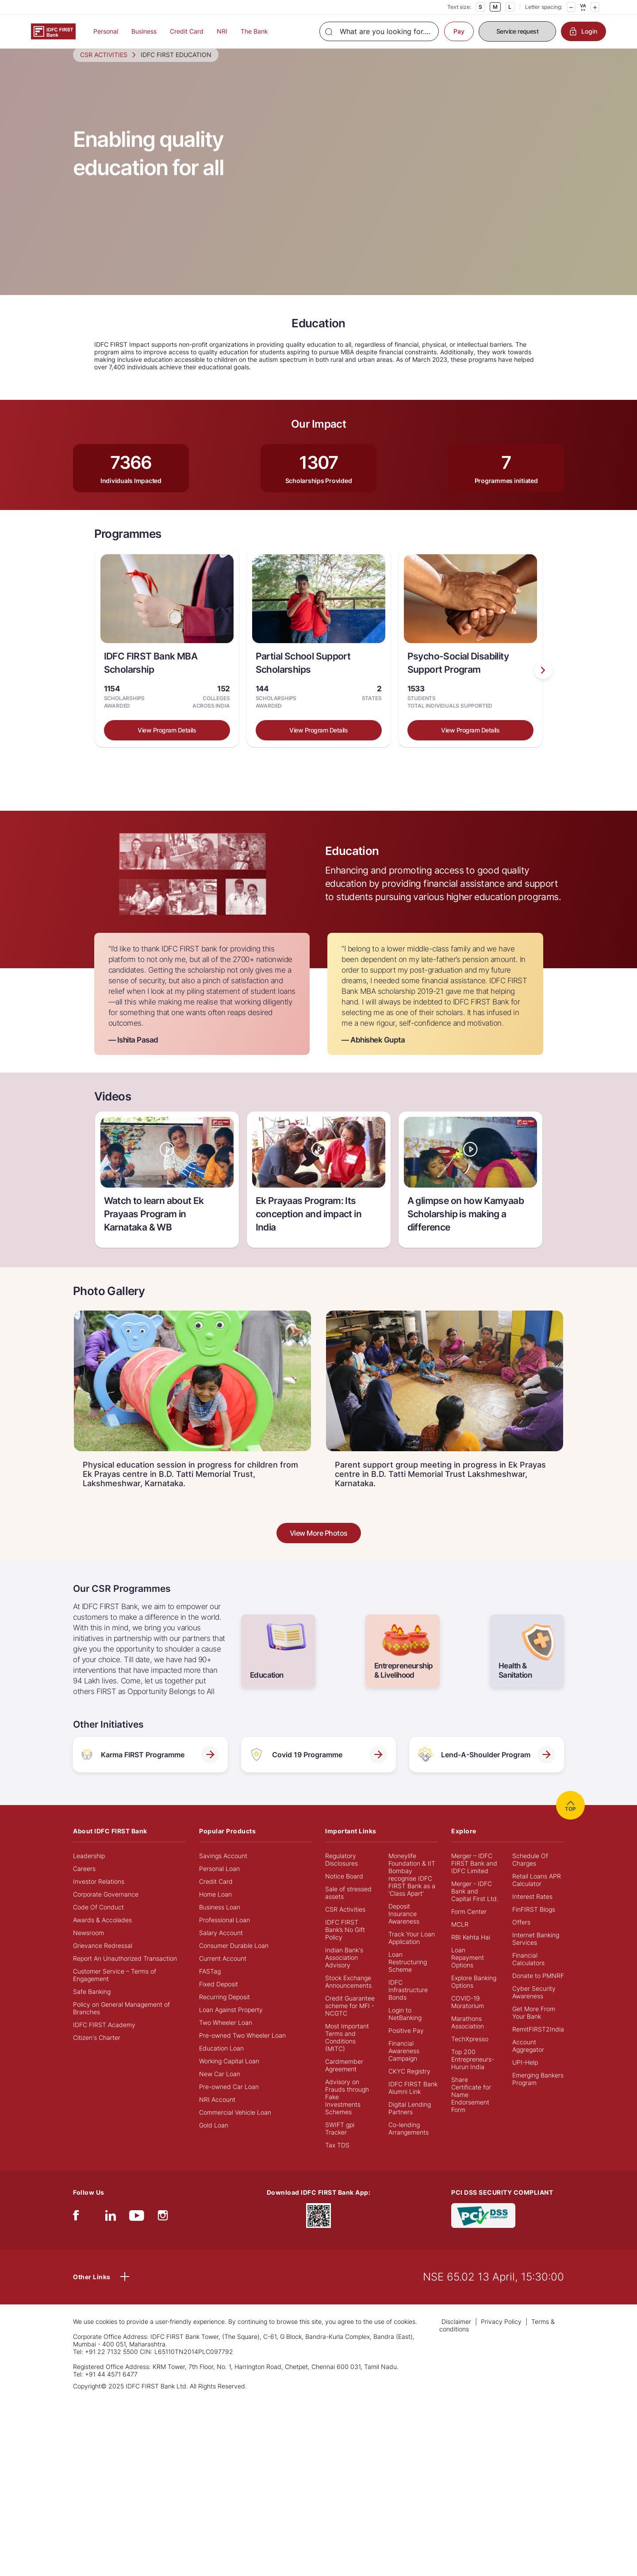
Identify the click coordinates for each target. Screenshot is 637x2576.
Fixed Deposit (218, 1998)
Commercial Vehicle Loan (235, 2126)
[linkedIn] (110, 2231)
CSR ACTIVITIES (103, 69)
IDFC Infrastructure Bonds (408, 2004)
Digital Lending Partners (409, 2122)
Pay (458, 31)
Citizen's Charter (96, 2051)
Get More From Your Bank (533, 2026)
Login (583, 31)
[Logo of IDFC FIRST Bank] (53, 30)
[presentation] (543, 684)
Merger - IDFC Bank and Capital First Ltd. (475, 1905)
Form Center (469, 1925)
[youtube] (136, 2231)
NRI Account (217, 2113)
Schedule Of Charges (530, 1873)
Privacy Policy (501, 2335)
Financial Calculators (528, 1973)
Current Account (222, 1972)
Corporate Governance (105, 1908)
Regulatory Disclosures (341, 1873)
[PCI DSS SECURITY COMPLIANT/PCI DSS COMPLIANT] (483, 2228)
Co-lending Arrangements (408, 2142)
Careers (84, 1882)
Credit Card (186, 31)
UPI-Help (525, 2076)
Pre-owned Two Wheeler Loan (242, 2049)
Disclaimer (456, 2335)
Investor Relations (98, 1895)
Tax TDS (337, 2159)
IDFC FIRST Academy (104, 2039)
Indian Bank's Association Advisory (344, 1971)
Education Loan (221, 2062)
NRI (222, 31)
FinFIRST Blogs (533, 1923)
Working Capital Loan (229, 2075)
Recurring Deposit (224, 2011)
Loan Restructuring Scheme (407, 1976)
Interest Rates (532, 1910)
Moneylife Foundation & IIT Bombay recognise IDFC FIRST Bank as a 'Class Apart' (411, 1888)
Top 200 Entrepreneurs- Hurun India (472, 2073)
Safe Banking (92, 2005)
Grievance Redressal (102, 1959)
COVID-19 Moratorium (467, 2016)
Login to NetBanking (405, 2028)
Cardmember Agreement (344, 2079)
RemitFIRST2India (538, 2043)
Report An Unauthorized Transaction (125, 1972)
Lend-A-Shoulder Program (486, 1769)
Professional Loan (224, 1934)
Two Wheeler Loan (225, 2036)
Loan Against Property (231, 2024)
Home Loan (215, 1908)
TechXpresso (469, 2053)
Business (144, 31)
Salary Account (221, 1947)
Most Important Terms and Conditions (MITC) (347, 2051)
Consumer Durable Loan (234, 1959)
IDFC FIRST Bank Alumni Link (412, 2101)
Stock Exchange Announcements (348, 1995)
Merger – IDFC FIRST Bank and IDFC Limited (474, 1877)
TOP (570, 1819)
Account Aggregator (528, 2059)
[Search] (379, 31)
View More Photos (319, 1547)
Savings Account (223, 1870)
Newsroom (88, 1947)
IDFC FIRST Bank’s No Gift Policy (345, 1943)
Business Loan (219, 1921)
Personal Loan (219, 1882)
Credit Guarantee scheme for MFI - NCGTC (350, 2020)
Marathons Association (467, 2036)
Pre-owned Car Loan (229, 2100)
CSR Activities (345, 1923)
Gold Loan (213, 2139)
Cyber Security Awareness (534, 2006)
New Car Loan (219, 2088)
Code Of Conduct (98, 1921)
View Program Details (167, 744)
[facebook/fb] (76, 2231)
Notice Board (344, 1890)
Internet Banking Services (535, 1952)
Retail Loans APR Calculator (536, 1893)
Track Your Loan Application (411, 1951)
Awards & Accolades (102, 1934)
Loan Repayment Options (467, 1971)
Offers (521, 1936)
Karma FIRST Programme (150, 1769)
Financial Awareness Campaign (403, 2065)
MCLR (459, 1938)
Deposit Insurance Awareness (403, 1928)
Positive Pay (406, 2044)
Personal (105, 31)
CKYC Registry (409, 2085)
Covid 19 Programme (318, 1769)
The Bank (254, 31)
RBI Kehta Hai (470, 1951)
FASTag (210, 1985)
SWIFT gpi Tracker (339, 2142)
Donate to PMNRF (538, 1989)
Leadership (89, 1870)
